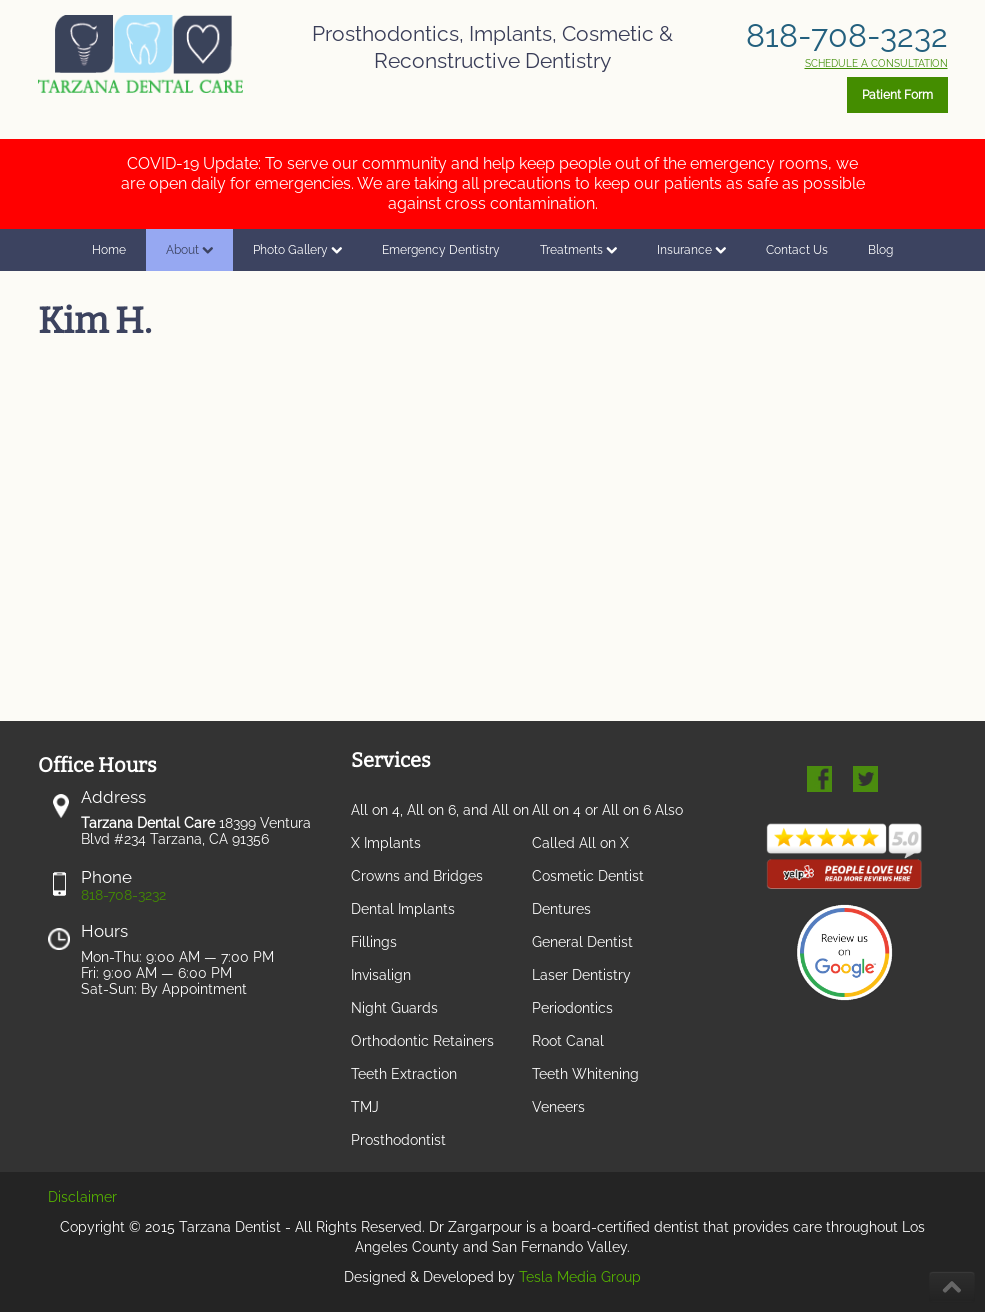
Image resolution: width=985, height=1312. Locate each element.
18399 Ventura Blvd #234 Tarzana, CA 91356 (196, 831)
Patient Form (897, 95)
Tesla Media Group (580, 1277)
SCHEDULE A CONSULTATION (876, 63)
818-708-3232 (847, 35)
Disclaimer (82, 1197)
